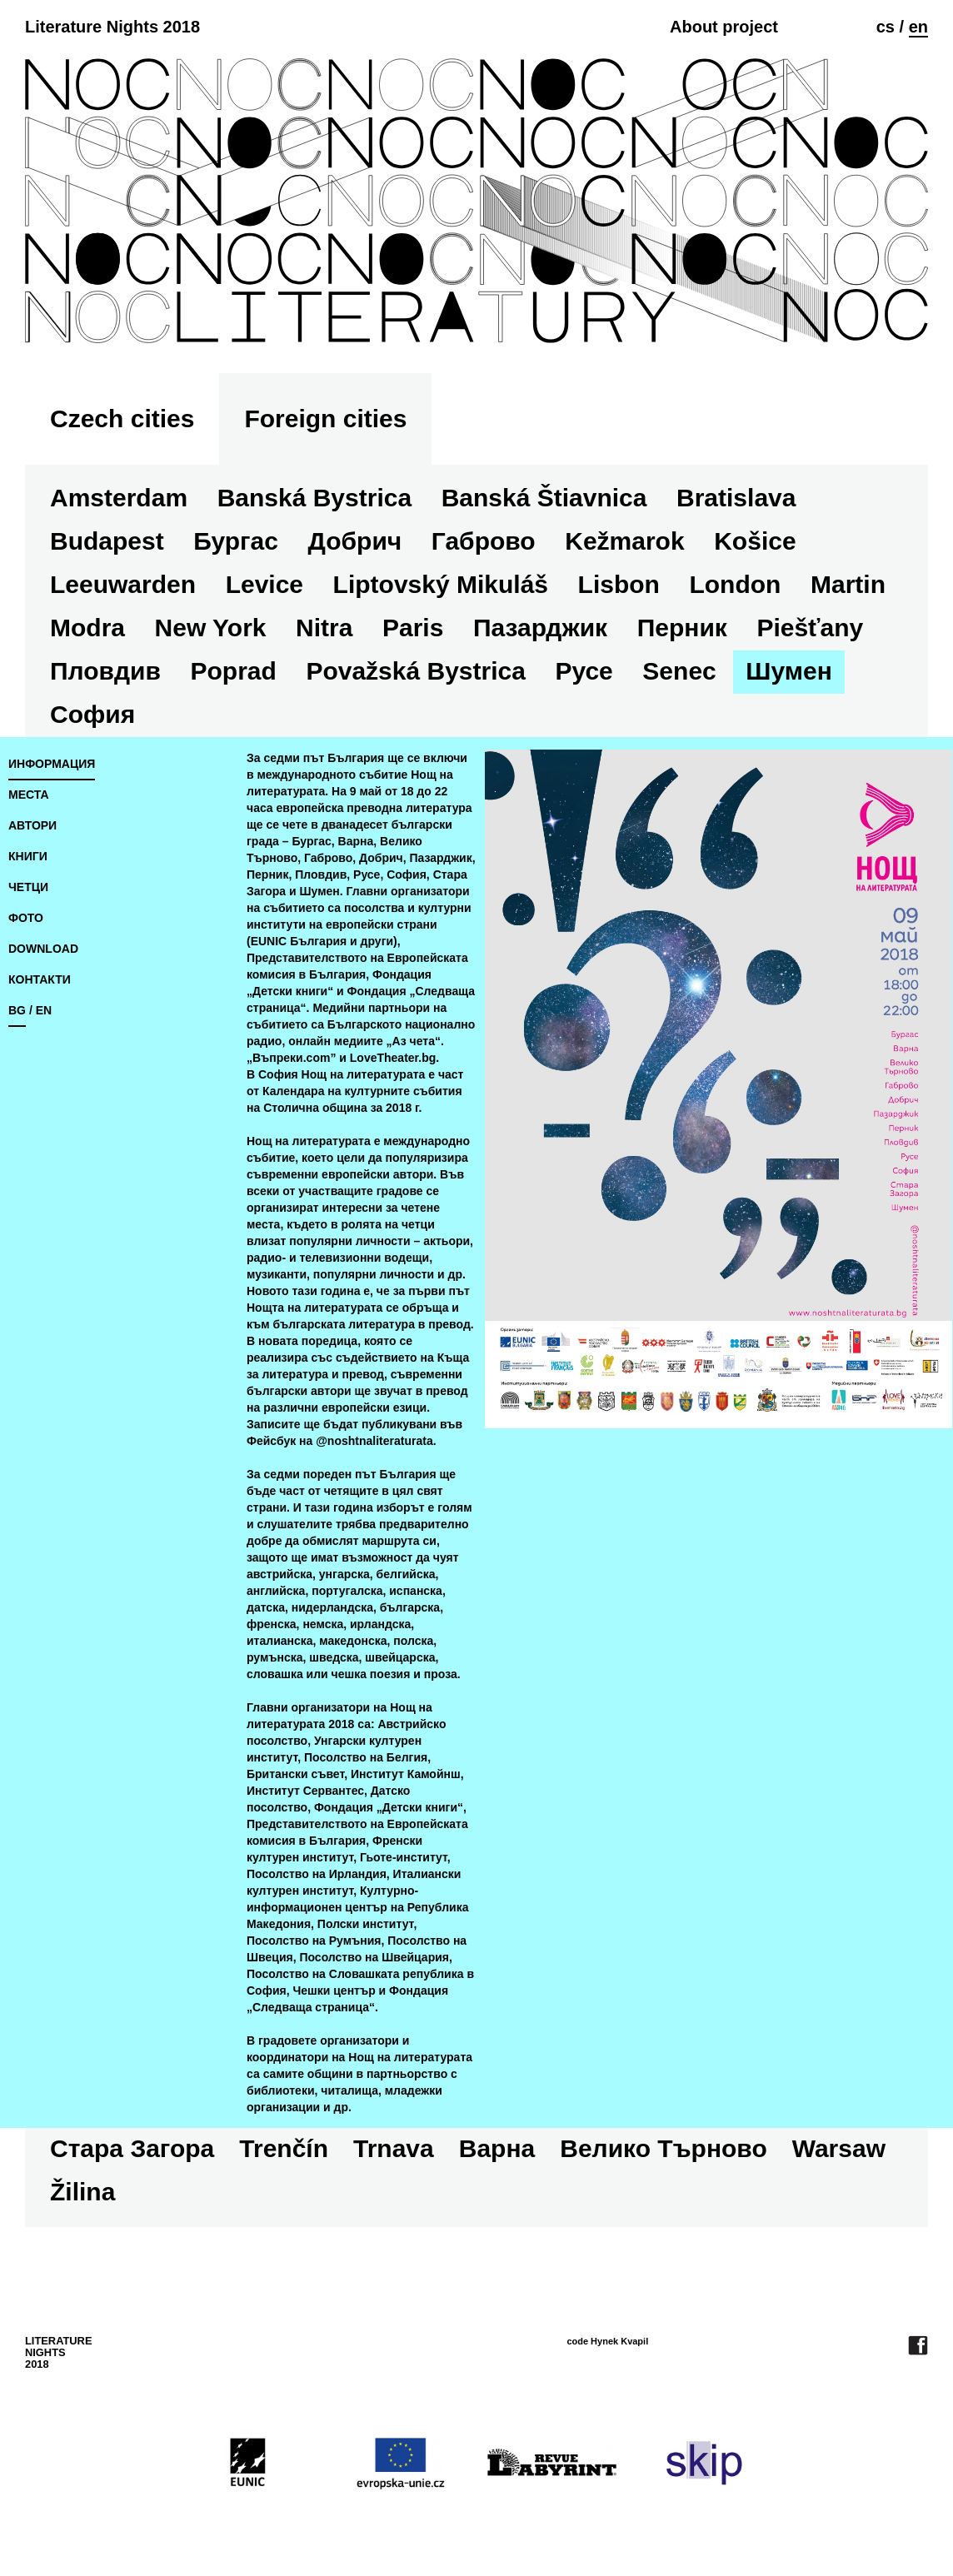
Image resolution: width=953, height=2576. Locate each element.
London (735, 584)
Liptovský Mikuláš (440, 584)
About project (724, 26)
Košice (755, 541)
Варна (497, 2148)
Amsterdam (118, 497)
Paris (412, 627)
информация (51, 763)
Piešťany (809, 627)
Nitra (324, 627)
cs (885, 26)
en (918, 26)
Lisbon (619, 584)
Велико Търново (663, 2148)
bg (17, 1010)
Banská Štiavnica (544, 497)
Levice (264, 584)
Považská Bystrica (416, 671)
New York (211, 627)
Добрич (354, 541)
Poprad (233, 671)
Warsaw (839, 2148)
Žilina (82, 2191)
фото (25, 917)
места (28, 794)
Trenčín (283, 2148)
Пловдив (105, 671)
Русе (583, 671)
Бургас (235, 541)
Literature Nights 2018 (112, 26)
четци (28, 887)
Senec (679, 671)
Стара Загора (132, 2148)
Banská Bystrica (314, 497)
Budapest (107, 541)
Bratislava (736, 497)
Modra (87, 627)
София (92, 714)
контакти (39, 979)
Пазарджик (540, 627)
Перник (682, 627)
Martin (848, 584)
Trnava (393, 2148)
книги (27, 856)
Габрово (484, 541)
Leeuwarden (123, 584)
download (43, 948)
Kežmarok (624, 541)
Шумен (788, 671)
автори (32, 825)
